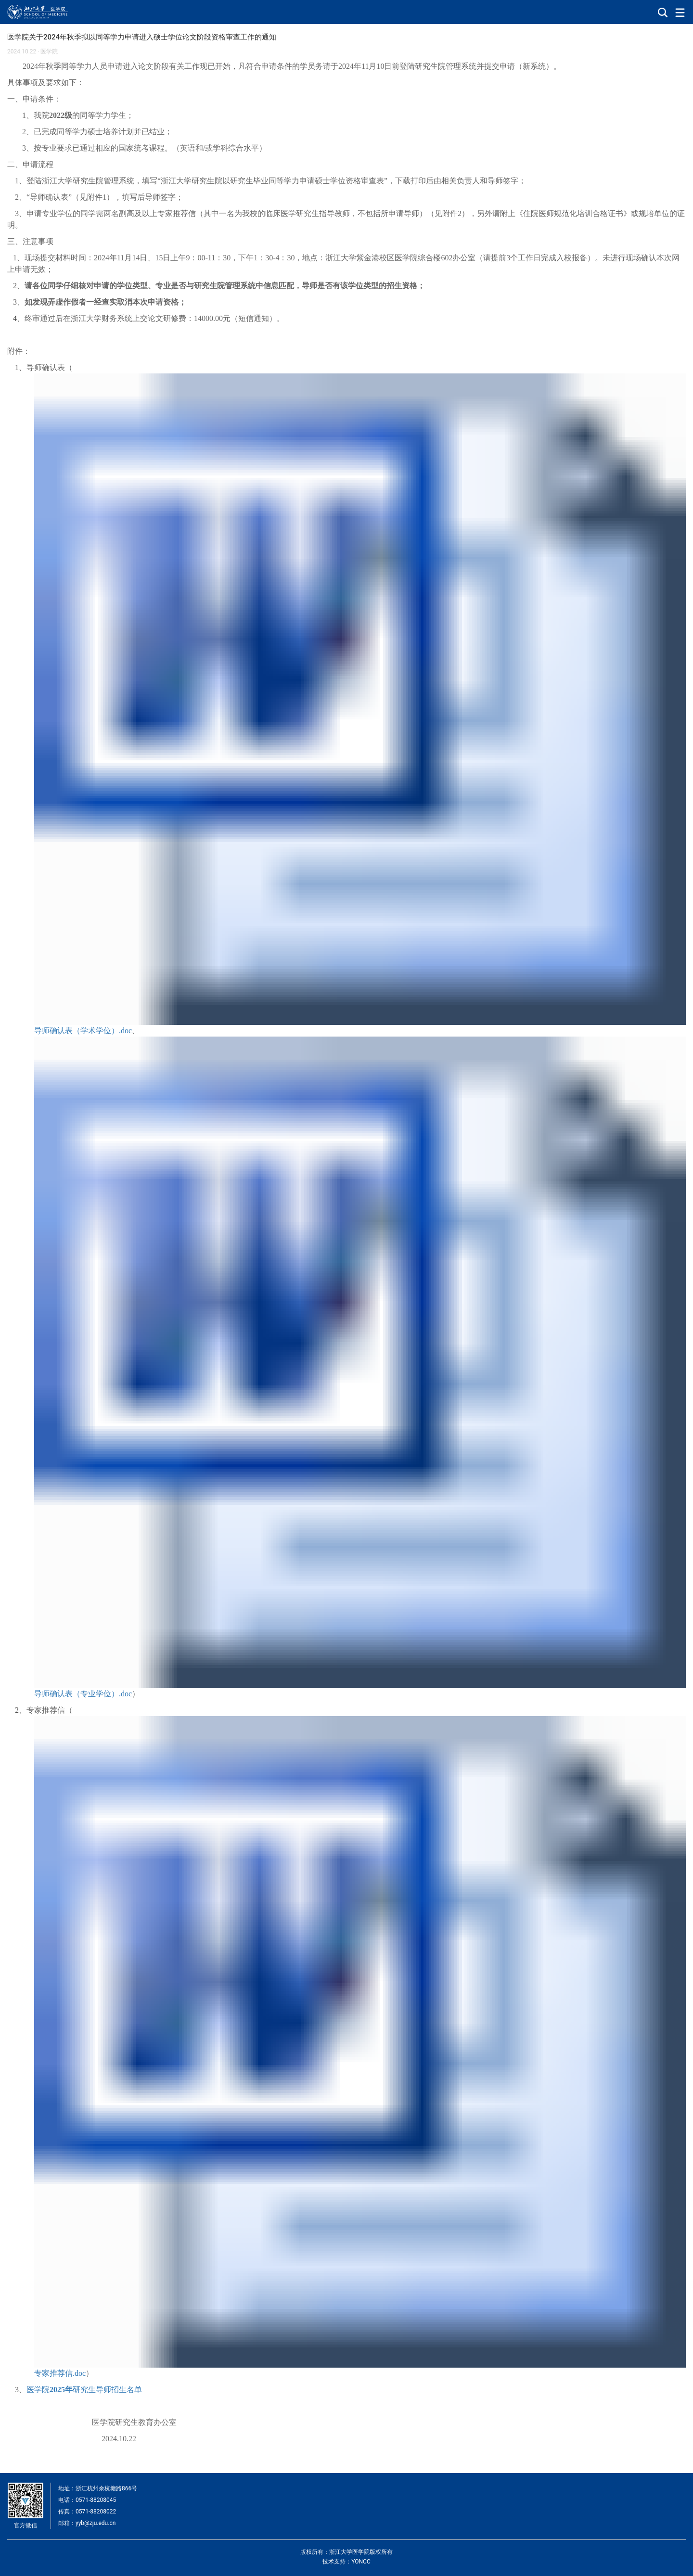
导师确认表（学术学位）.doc (83, 1030)
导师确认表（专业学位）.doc (83, 1694)
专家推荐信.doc (60, 2373)
